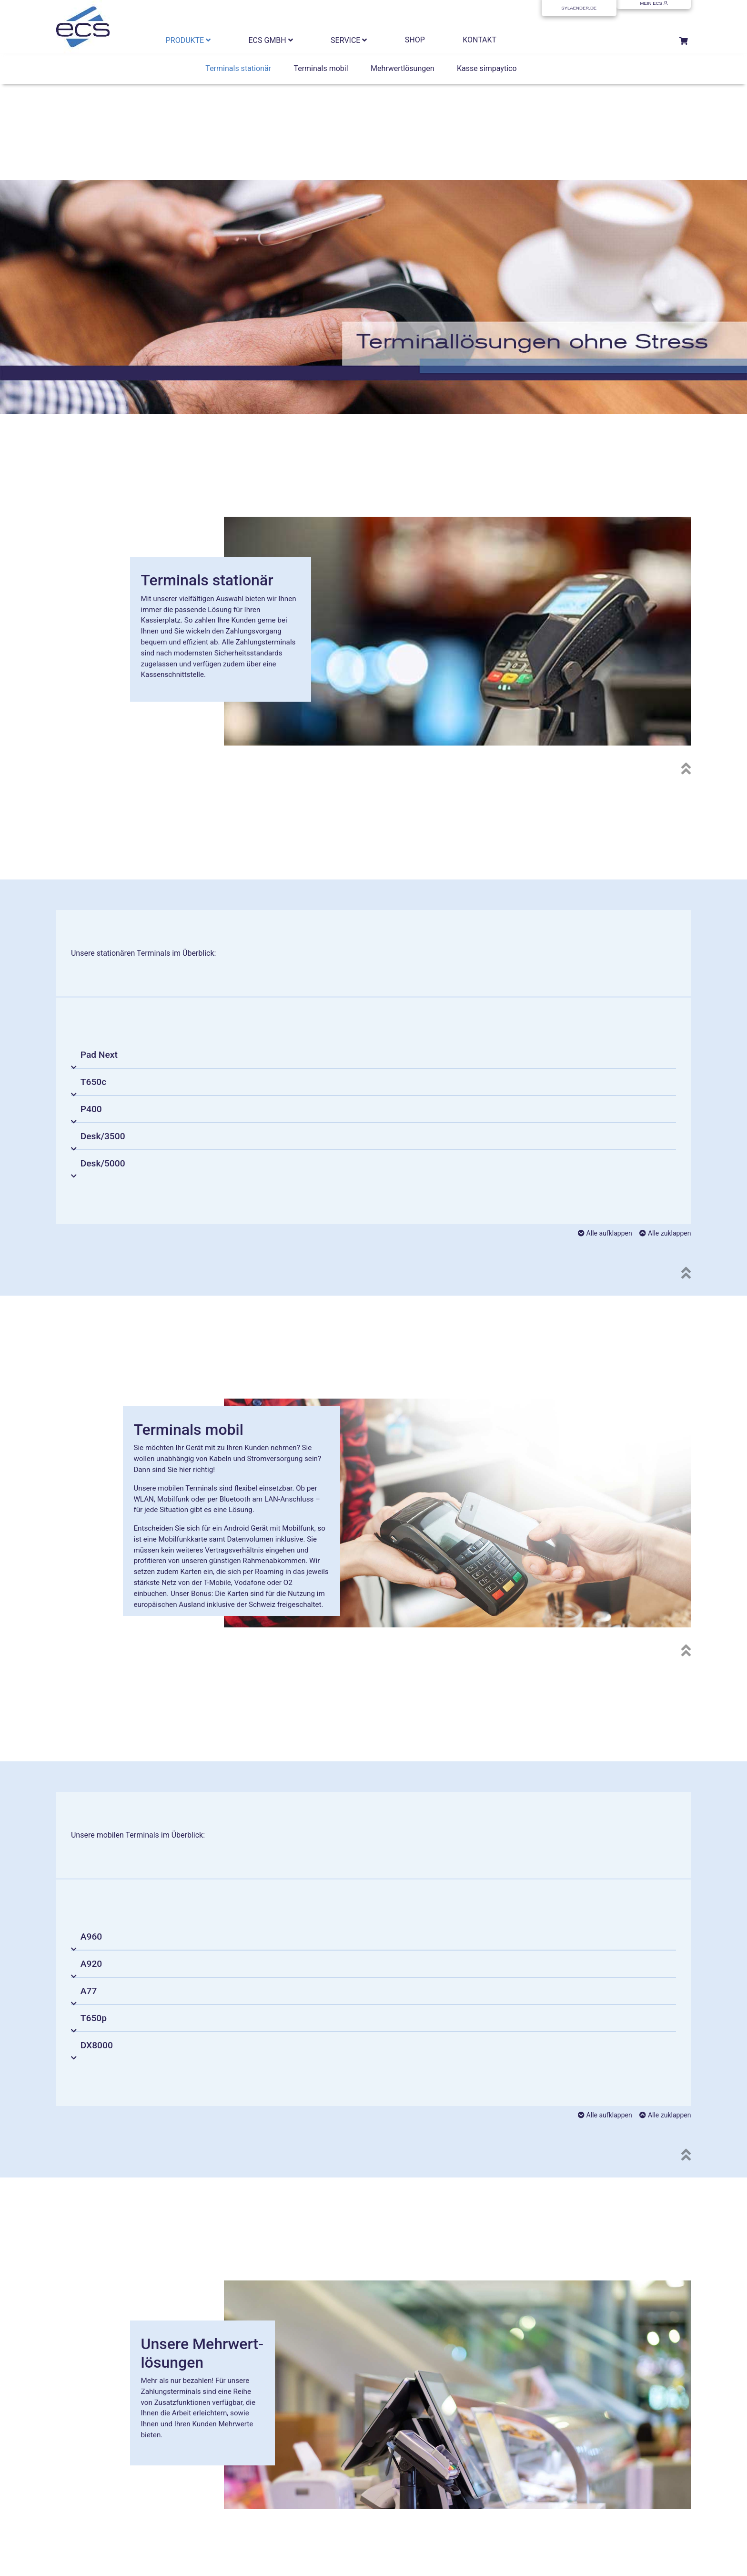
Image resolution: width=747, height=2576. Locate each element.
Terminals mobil (320, 68)
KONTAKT (479, 39)
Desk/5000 (103, 1163)
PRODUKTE (188, 40)
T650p (94, 2018)
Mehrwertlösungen (402, 68)
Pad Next (99, 1054)
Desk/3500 (103, 1136)
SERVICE (349, 40)
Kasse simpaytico (487, 68)
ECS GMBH (271, 40)
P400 (91, 1109)
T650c (93, 1081)
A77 (89, 1990)
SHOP (415, 39)
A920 (91, 1963)
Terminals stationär (238, 68)
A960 (91, 1936)
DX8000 (97, 2045)
